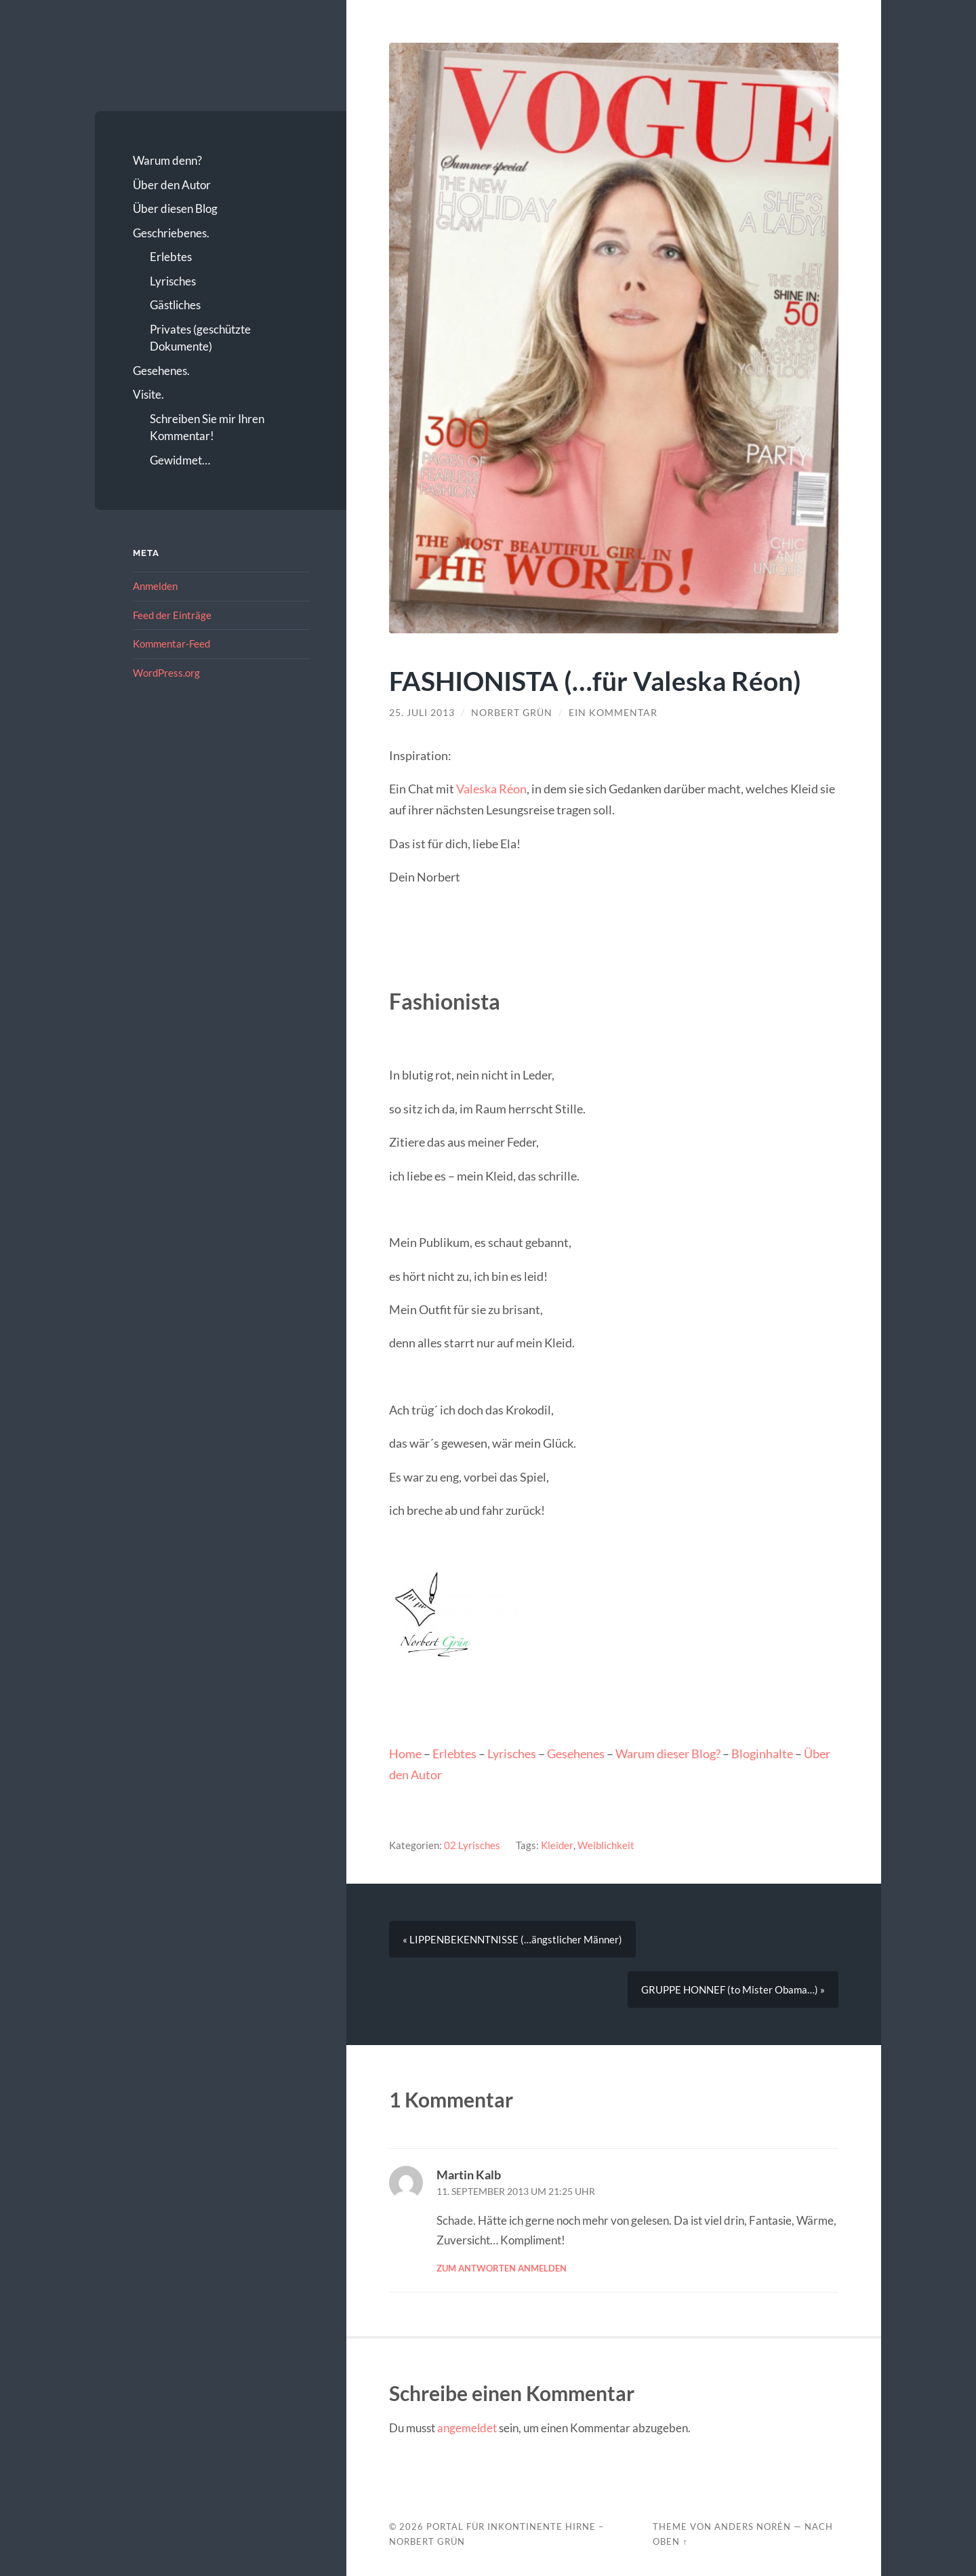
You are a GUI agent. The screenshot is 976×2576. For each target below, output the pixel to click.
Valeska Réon (491, 788)
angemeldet (467, 2428)
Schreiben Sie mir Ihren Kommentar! (207, 427)
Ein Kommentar (613, 712)
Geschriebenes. (171, 233)
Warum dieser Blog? (667, 1753)
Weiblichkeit (605, 1845)
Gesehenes (576, 1753)
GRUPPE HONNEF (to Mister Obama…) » (733, 1990)
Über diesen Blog (175, 208)
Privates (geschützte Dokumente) (200, 338)
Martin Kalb (468, 2175)
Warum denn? (167, 160)
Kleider (557, 1845)
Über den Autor (172, 185)
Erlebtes (171, 257)
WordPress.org (166, 673)
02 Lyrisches (472, 1845)
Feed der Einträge (172, 615)
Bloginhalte (762, 1753)
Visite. (148, 394)
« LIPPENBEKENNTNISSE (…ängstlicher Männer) (512, 1940)
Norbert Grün (511, 712)
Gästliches (175, 305)
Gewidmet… (180, 460)
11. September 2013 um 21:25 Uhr (515, 2192)
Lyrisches (173, 281)
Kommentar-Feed (171, 643)
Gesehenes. (161, 370)
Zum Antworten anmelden (501, 2268)
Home (405, 1753)
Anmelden (155, 586)
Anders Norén (752, 2526)
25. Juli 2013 (422, 712)
